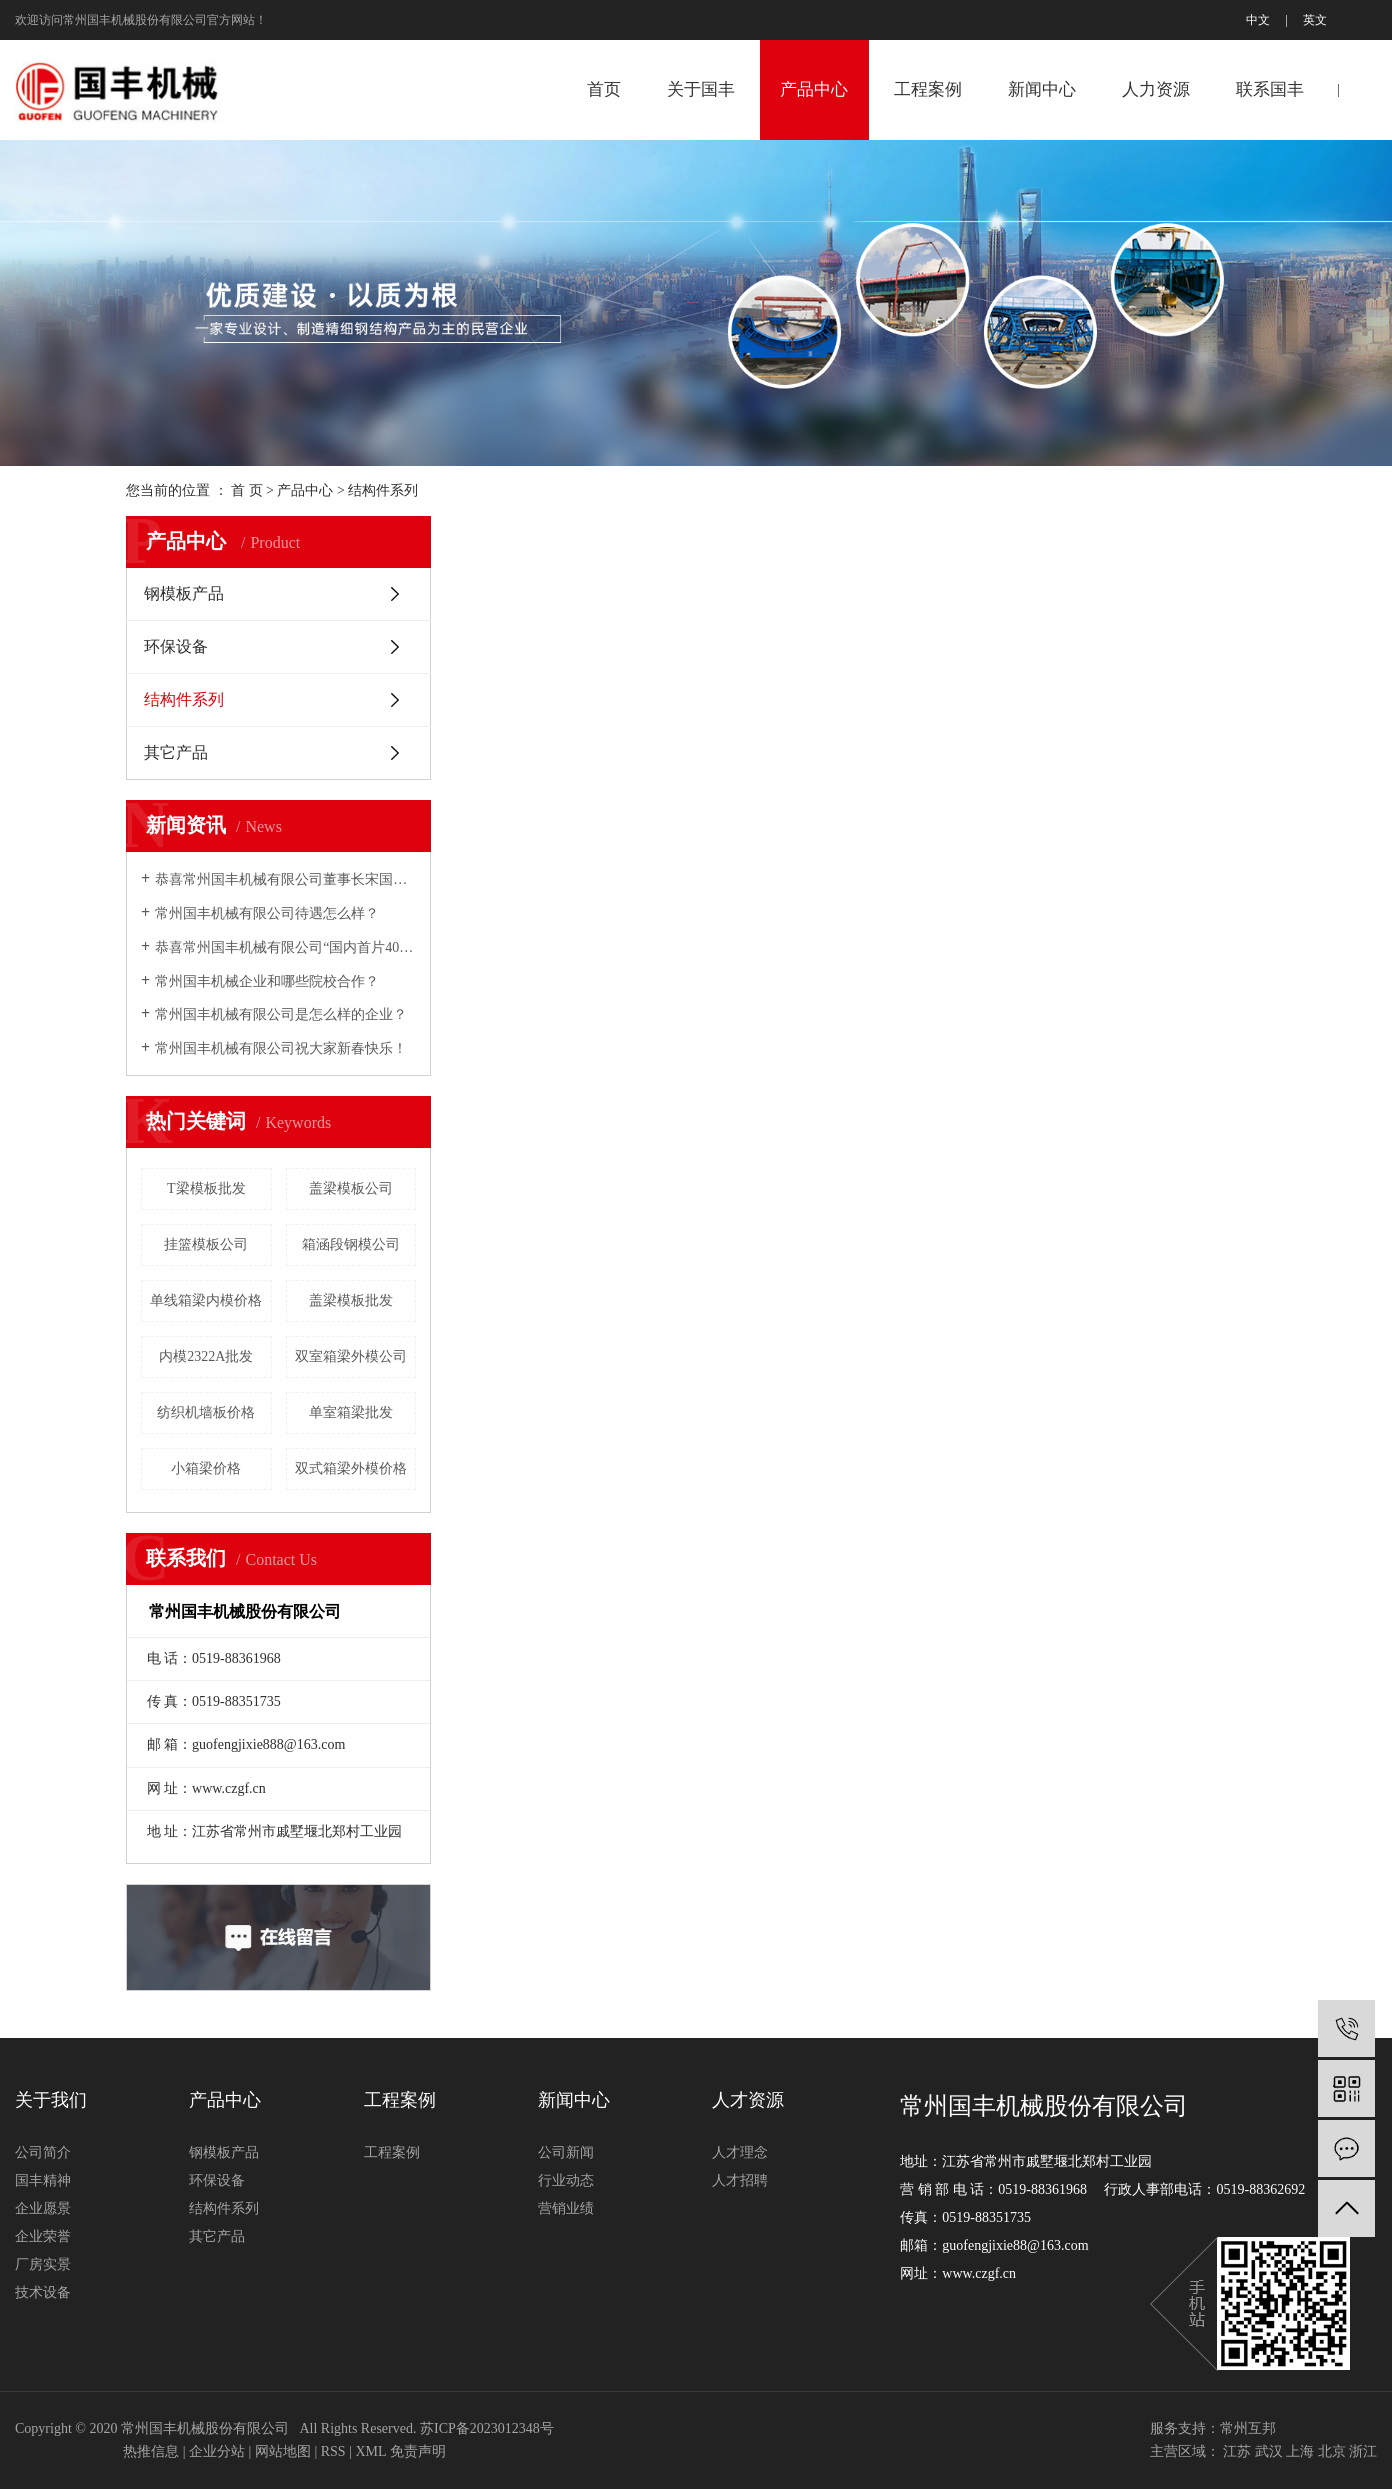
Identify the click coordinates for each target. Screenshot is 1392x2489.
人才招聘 (740, 2180)
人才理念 (740, 2152)
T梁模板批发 (206, 1188)
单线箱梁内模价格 (206, 1300)
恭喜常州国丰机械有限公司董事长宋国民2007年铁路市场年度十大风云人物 (285, 879)
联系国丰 (1270, 89)
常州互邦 (1248, 2428)
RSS (333, 2451)
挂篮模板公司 (206, 1244)
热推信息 (151, 2451)
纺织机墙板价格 (206, 1412)
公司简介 (43, 2152)
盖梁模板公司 (351, 1188)
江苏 (1237, 2451)
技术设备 (43, 2292)
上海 (1300, 2451)
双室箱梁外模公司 (351, 1356)
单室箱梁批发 (351, 1412)
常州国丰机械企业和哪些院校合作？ (267, 981)
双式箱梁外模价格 (351, 1468)
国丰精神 (43, 2180)
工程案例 (928, 89)
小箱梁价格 (206, 1468)
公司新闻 (566, 2152)
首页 (604, 89)
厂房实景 (43, 2264)
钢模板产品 (184, 593)
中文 (1258, 20)
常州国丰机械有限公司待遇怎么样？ (267, 913)
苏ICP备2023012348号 (487, 2428)
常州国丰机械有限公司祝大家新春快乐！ (281, 1048)
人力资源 (1156, 89)
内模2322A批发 (206, 1356)
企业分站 (217, 2451)
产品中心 (814, 89)
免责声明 (418, 2451)
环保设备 (176, 646)
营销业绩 (566, 2208)
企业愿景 (43, 2208)
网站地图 (283, 2451)
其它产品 (176, 752)
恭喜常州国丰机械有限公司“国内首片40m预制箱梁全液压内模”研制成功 (285, 947)
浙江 (1363, 2451)
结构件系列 (383, 490)
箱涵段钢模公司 (351, 1244)
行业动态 (566, 2180)
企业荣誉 (43, 2236)
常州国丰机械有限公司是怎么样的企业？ (281, 1014)
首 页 (247, 490)
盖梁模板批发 (351, 1300)
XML (370, 2451)
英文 (1315, 20)
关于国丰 (701, 89)
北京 (1332, 2451)
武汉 (1269, 2451)
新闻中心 (1042, 89)
